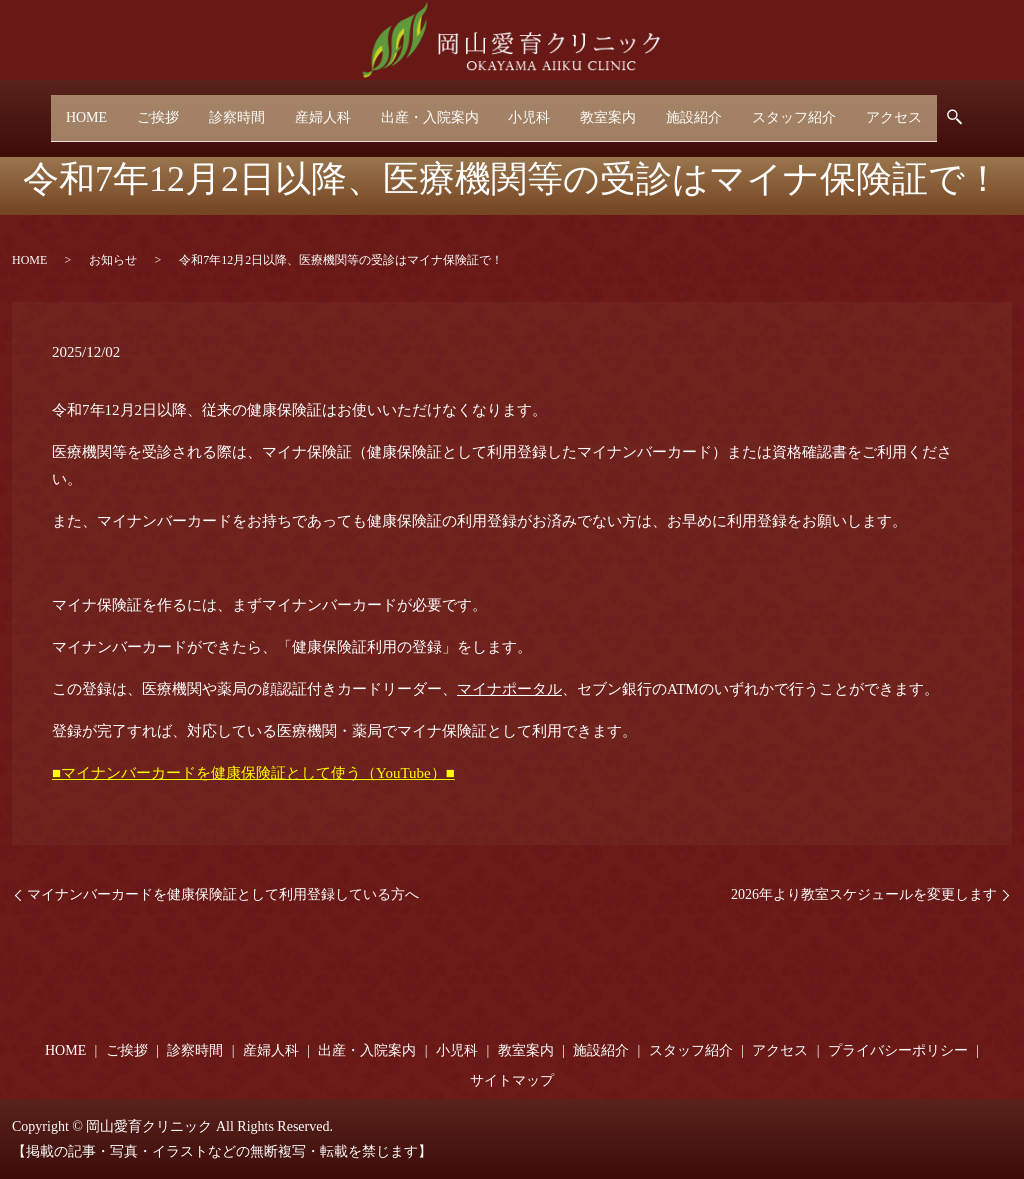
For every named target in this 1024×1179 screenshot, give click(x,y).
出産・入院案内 (426, 109)
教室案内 (618, 109)
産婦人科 (313, 109)
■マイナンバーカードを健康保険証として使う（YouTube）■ (253, 773)
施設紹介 (710, 109)
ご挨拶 (135, 109)
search (996, 110)
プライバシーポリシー (898, 1050)
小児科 (533, 109)
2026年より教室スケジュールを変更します (864, 894)
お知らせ (113, 260)
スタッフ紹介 (817, 109)
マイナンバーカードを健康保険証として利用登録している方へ (223, 894)
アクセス (923, 109)
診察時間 (220, 109)
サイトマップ (512, 1080)
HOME (57, 109)
